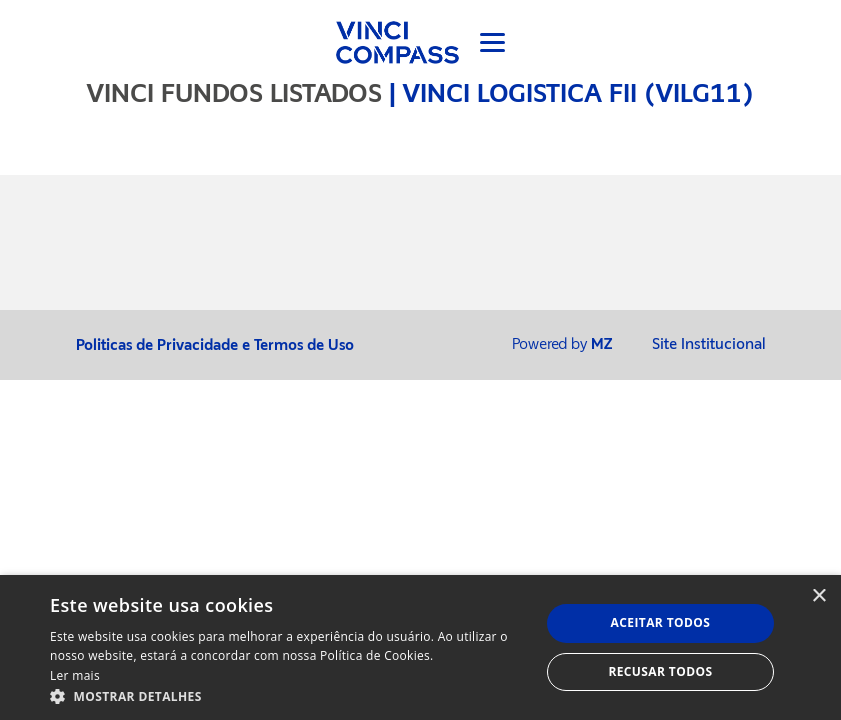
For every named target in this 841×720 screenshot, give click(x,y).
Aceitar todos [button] (661, 622)
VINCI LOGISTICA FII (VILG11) (578, 93)
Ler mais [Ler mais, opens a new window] (75, 675)
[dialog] (420, 647)
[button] (287, 695)
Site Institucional (709, 344)
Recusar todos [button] (660, 671)
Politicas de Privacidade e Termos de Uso (215, 345)
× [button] (818, 596)
